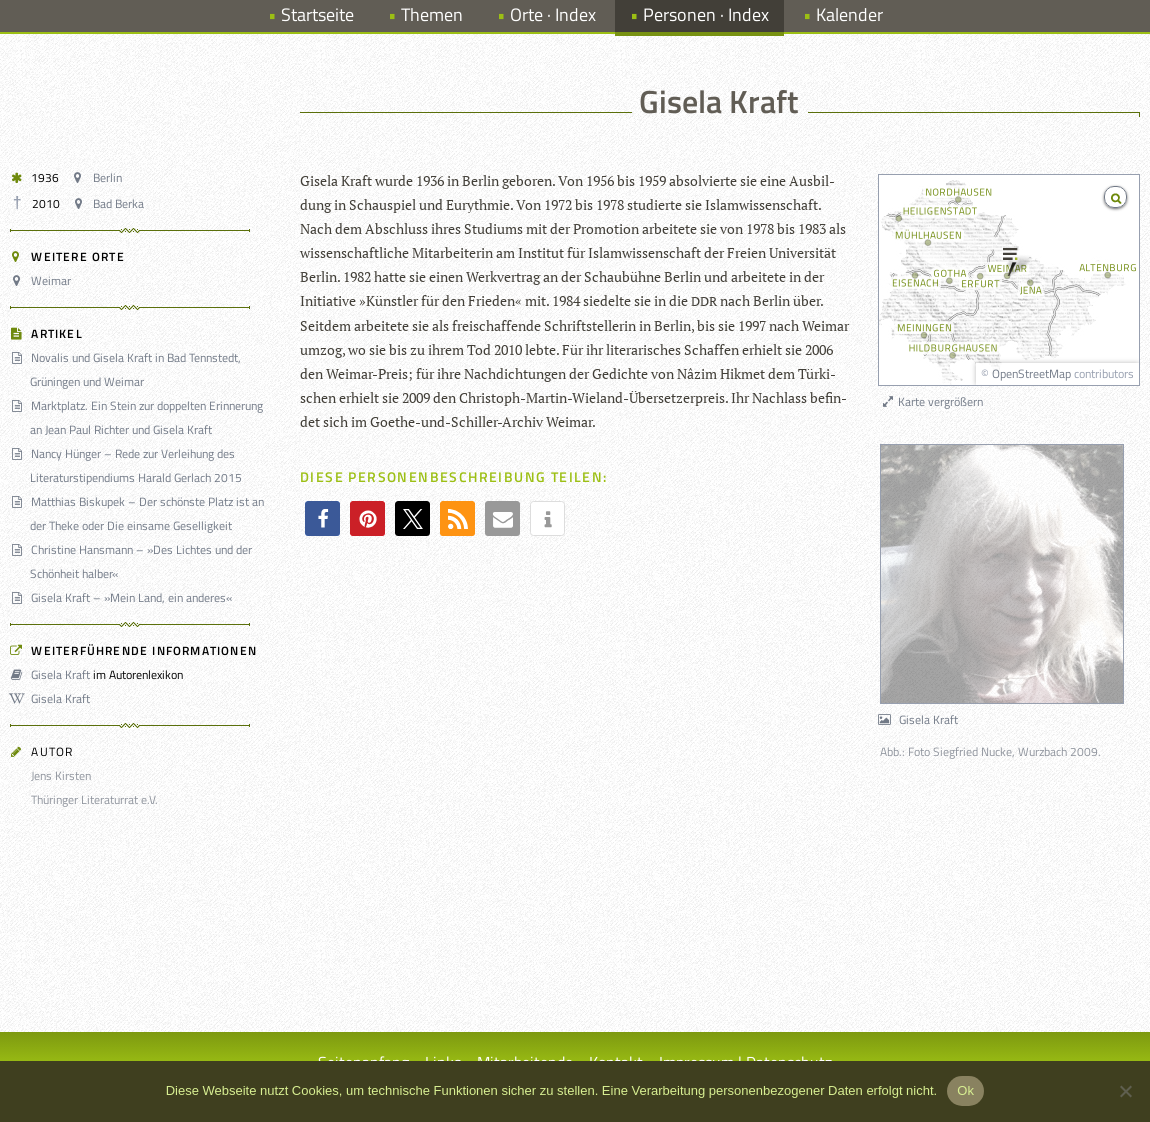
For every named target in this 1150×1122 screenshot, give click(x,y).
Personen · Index (706, 14)
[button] (322, 518)
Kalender (849, 14)
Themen (432, 14)
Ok (965, 1090)
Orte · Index (553, 14)
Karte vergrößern (931, 401)
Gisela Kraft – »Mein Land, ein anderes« (124, 597)
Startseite (317, 14)
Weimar (43, 280)
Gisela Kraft (53, 674)
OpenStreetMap (1031, 373)
